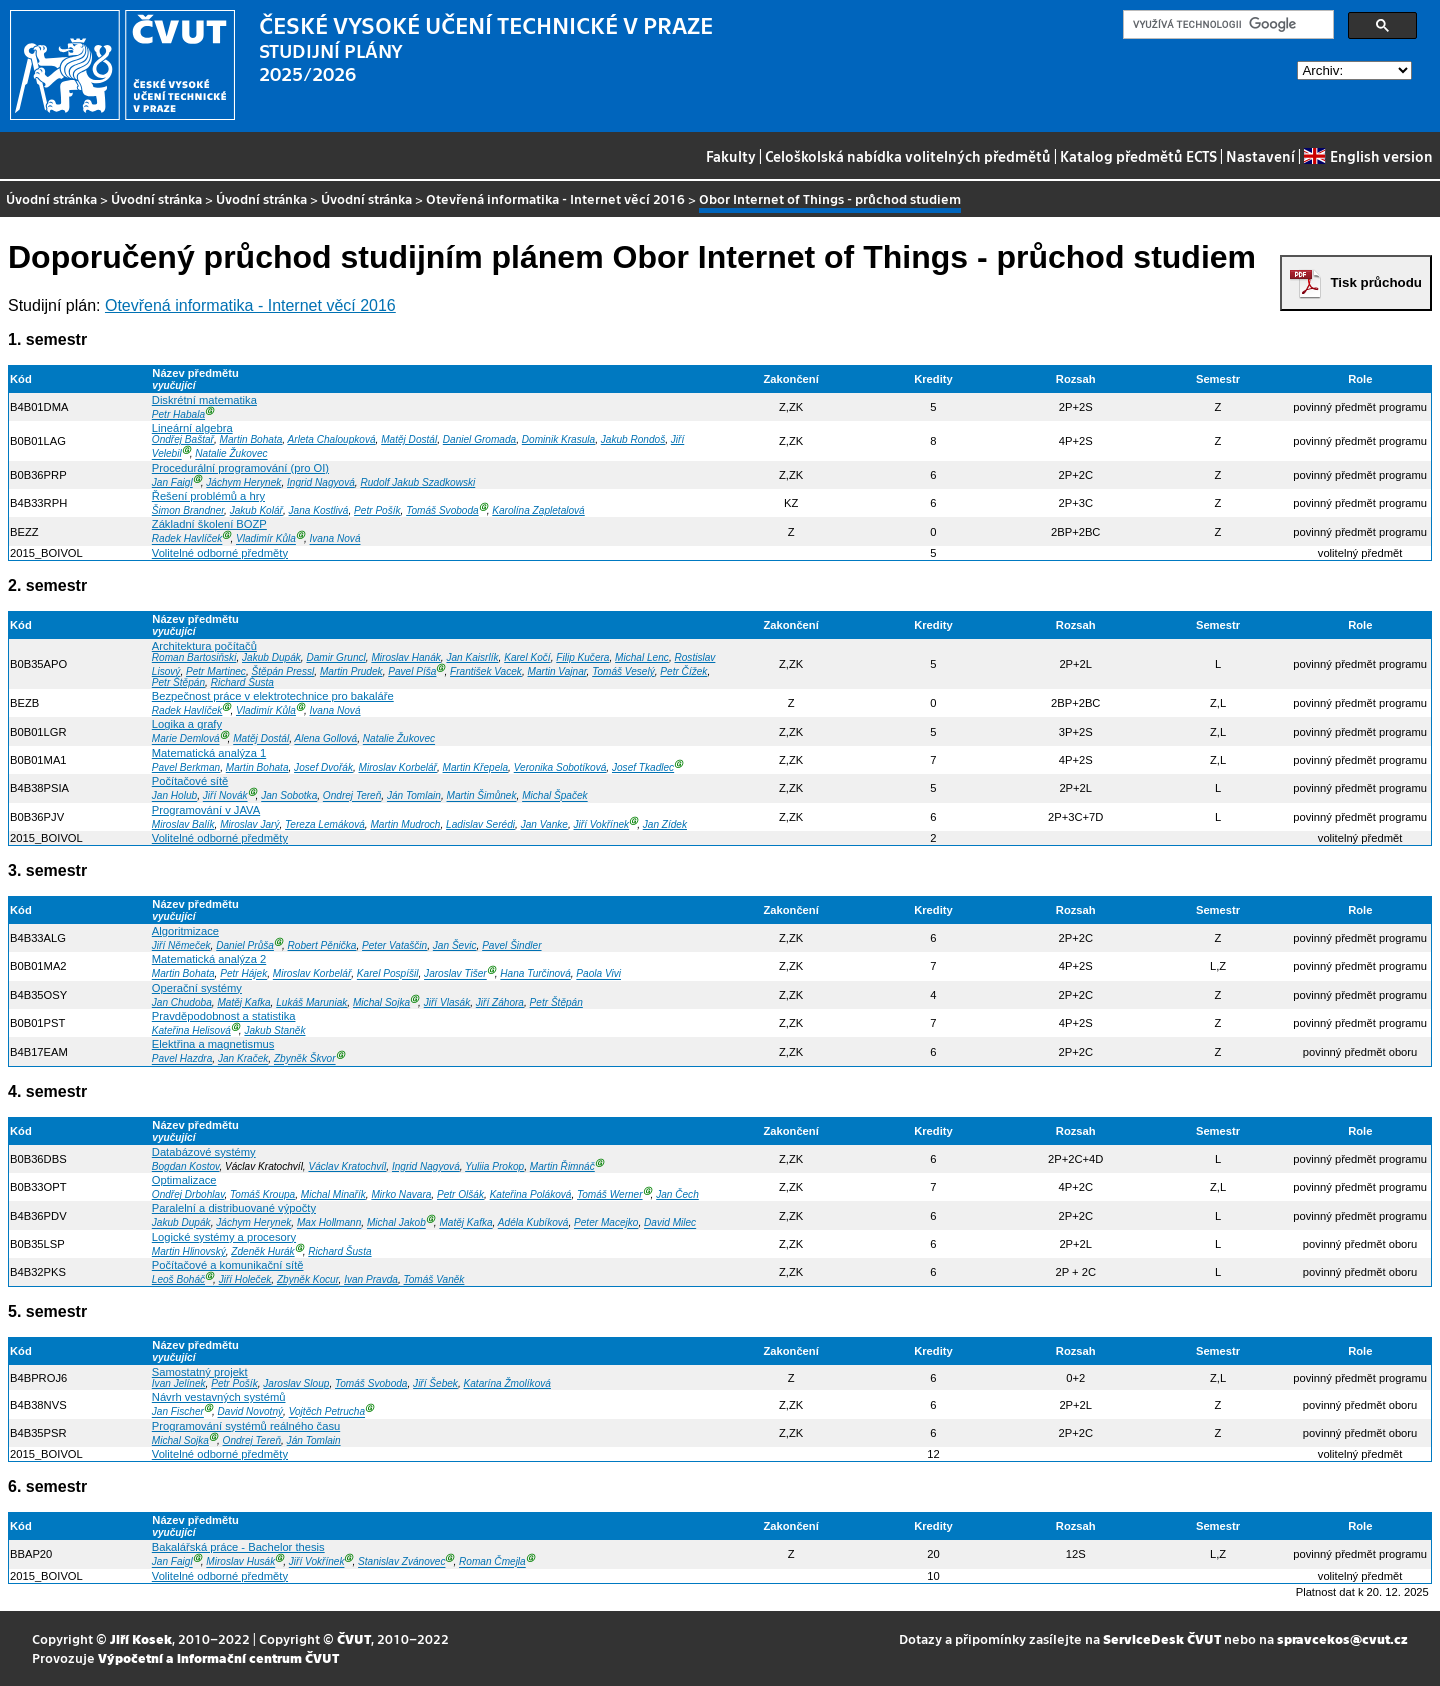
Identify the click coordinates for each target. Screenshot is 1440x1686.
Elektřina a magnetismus (213, 1044)
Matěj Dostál (409, 439)
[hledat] (1226, 25)
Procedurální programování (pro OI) (240, 468)
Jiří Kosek (141, 1638)
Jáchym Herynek (243, 482)
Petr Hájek (243, 974)
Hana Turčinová (535, 974)
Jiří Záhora (500, 1002)
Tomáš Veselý (623, 671)
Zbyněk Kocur (308, 1279)
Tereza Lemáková (325, 824)
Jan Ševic (455, 945)
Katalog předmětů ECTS (1138, 156)
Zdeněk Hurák (262, 1251)
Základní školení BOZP (209, 524)
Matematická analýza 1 (209, 753)
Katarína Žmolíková (507, 1383)
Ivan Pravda (371, 1279)
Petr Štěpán (178, 682)
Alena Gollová (325, 739)
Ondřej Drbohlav (188, 1194)
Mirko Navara (401, 1194)
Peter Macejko (606, 1223)
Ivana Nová (335, 539)
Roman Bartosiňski (194, 657)
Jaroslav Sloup (296, 1383)
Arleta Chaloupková (332, 439)
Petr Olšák (460, 1194)
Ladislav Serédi (480, 824)
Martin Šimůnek (482, 796)
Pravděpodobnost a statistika (224, 1016)
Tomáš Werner (610, 1194)
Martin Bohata (251, 439)
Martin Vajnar (557, 671)
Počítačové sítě (190, 781)
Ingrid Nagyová (321, 482)
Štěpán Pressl (283, 671)
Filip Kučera (582, 657)
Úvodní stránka (51, 198)
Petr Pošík (377, 510)
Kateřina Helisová (191, 1030)
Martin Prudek (351, 671)
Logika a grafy (187, 724)
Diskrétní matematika (204, 400)
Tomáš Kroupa (262, 1194)
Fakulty (731, 156)
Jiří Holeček (245, 1279)
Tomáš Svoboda (442, 510)
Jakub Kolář (256, 510)
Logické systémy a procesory (224, 1237)
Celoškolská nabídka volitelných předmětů (908, 156)
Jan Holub (174, 796)
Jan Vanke (544, 824)
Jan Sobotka (289, 796)
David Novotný (251, 1412)
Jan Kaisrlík (472, 657)
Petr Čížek (683, 671)
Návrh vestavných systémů (219, 1397)
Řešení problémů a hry (208, 496)
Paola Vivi (598, 974)
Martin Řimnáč (562, 1166)
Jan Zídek (665, 824)
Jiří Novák (225, 796)
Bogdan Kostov (186, 1166)
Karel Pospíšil (388, 974)
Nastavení (1260, 156)
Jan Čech (677, 1194)
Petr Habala (178, 414)
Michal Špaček (555, 796)
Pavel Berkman (186, 767)
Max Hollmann (329, 1223)
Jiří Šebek (435, 1383)
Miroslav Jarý (249, 824)
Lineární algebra (192, 428)
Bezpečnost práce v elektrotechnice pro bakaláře (273, 696)
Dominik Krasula (558, 439)
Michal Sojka (381, 1002)
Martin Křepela (476, 767)
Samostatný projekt (200, 1372)
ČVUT (354, 1638)
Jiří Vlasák (447, 1002)
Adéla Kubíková (533, 1223)
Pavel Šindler (511, 945)
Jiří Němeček (181, 945)
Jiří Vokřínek (602, 824)
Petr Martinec (216, 671)
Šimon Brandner (188, 510)
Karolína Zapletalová (538, 510)
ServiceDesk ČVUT (1162, 1638)
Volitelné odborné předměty (220, 553)
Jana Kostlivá (319, 510)
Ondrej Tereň (352, 796)
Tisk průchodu (1376, 282)
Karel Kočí (527, 657)
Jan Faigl (172, 482)
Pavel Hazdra (182, 1059)
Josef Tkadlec (643, 767)
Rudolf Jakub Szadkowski (417, 482)
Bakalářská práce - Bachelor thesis (238, 1547)
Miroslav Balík (183, 824)
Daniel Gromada (479, 439)
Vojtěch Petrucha (327, 1412)
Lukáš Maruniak (311, 1002)
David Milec (670, 1223)
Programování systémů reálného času (246, 1426)
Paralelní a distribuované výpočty (234, 1208)
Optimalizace (184, 1180)
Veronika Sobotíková (560, 767)
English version (1368, 156)
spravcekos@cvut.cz (1342, 1638)
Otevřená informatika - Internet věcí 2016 (555, 198)
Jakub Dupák (271, 657)
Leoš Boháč (178, 1279)
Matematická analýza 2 (209, 959)
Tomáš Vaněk (434, 1279)
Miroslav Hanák (405, 657)
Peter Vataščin (394, 945)
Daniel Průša (245, 945)
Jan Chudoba (182, 1002)
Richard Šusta (242, 682)
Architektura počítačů (204, 646)
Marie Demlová (186, 739)
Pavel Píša (412, 671)
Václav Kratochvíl (347, 1166)
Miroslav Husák (240, 1562)
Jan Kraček (243, 1059)
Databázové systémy (204, 1152)
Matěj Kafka (243, 1002)
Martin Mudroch (405, 824)
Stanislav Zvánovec (401, 1562)
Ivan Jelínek (179, 1383)
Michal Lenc (642, 657)
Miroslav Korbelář (398, 767)
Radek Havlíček (187, 539)
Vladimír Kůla (266, 539)
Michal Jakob (396, 1223)
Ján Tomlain (414, 796)
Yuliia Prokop (494, 1166)
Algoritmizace (185, 931)
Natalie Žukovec (231, 454)
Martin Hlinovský (189, 1251)
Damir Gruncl (335, 657)
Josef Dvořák (323, 767)
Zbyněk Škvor (305, 1059)
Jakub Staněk (274, 1030)
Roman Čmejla (492, 1562)
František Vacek (486, 671)
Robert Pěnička (322, 945)
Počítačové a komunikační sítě (228, 1265)
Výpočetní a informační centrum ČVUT (218, 1657)
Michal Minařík (333, 1194)
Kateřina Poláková (531, 1194)
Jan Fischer (178, 1412)
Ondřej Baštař (183, 439)
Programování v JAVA (206, 810)
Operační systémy (197, 988)
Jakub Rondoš (633, 439)
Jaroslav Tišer (455, 974)
